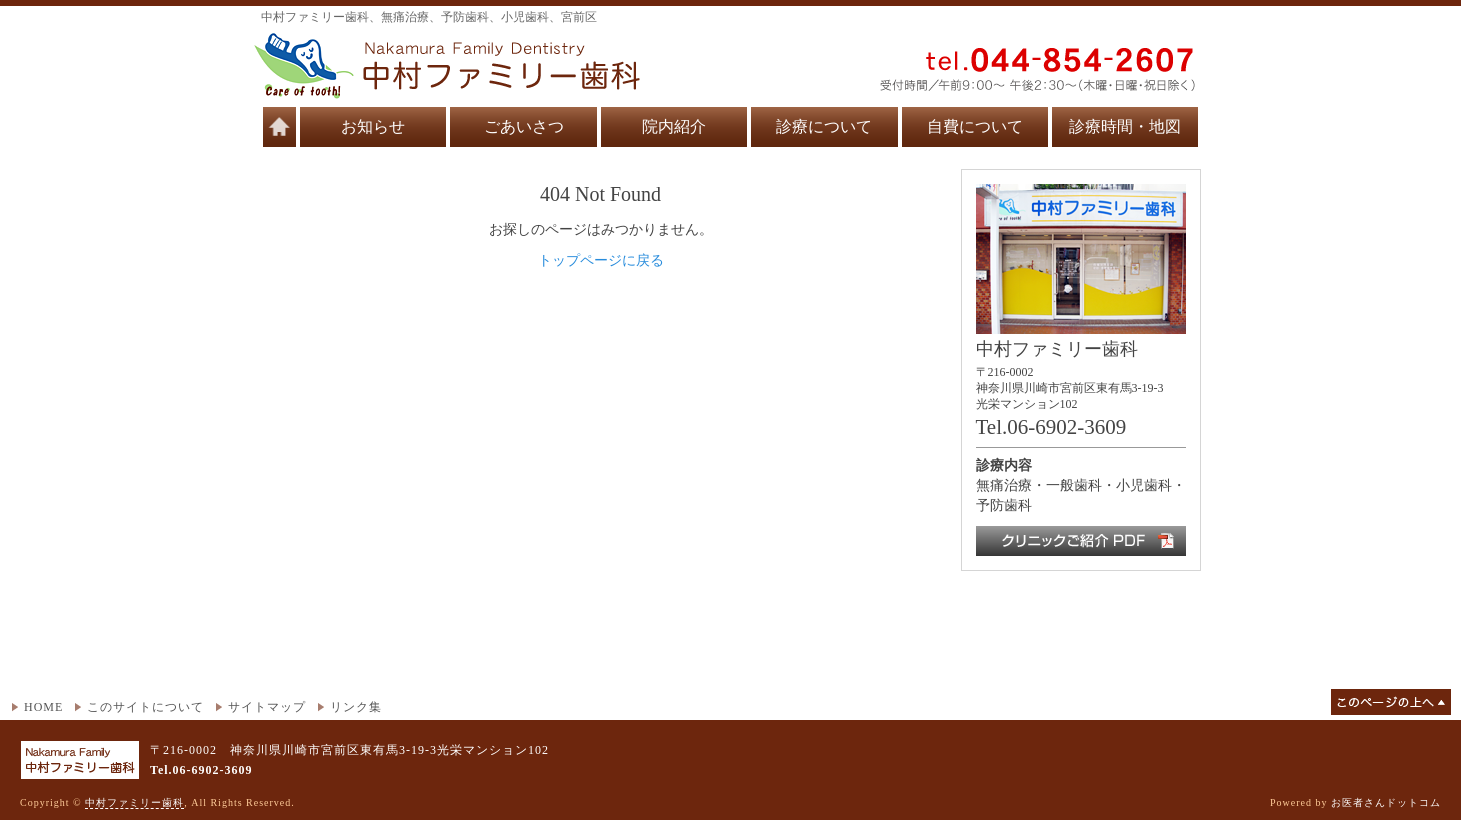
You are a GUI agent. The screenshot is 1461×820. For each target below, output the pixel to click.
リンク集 (356, 707)
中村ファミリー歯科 (134, 802)
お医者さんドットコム (1386, 802)
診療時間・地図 (1125, 126)
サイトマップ (267, 707)
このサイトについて (145, 707)
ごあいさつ (524, 126)
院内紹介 (674, 126)
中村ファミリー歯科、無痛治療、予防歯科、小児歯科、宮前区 (429, 17)
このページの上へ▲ (1391, 702)
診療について (824, 126)
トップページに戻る (601, 260)
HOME (43, 707)
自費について (975, 126)
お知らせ (373, 126)
